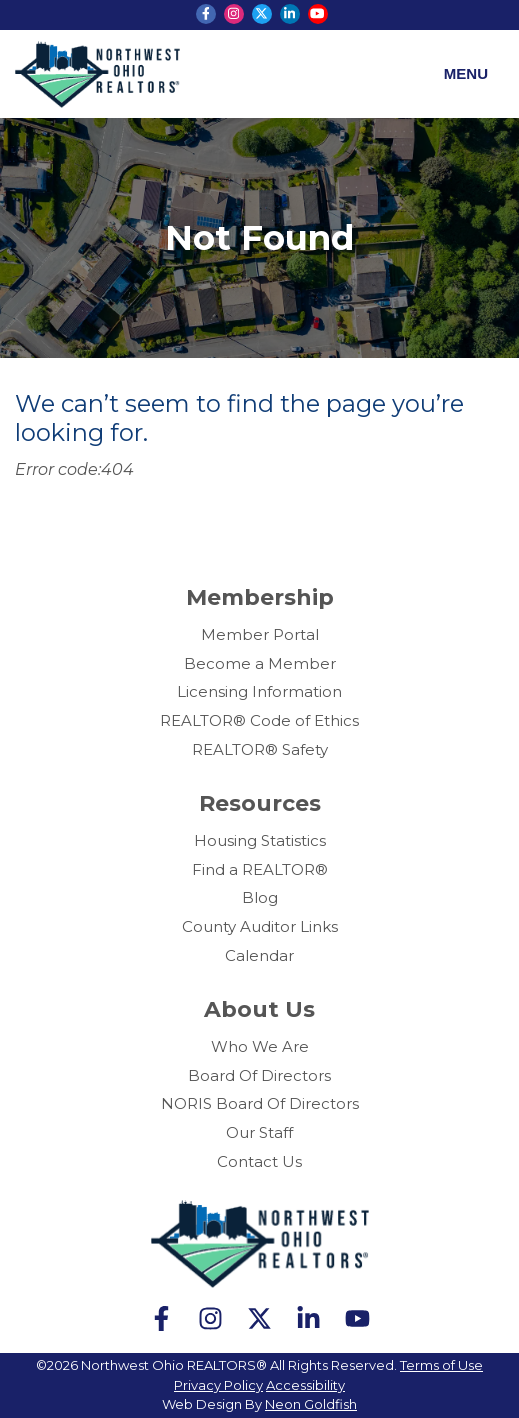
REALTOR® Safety (260, 749)
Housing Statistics (260, 840)
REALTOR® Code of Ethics (259, 720)
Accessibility (305, 1385)
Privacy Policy (218, 1385)
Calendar (259, 955)
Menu (466, 73)
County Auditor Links (260, 926)
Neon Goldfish (311, 1404)
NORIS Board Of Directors (260, 1103)
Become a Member (260, 663)
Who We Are (260, 1046)
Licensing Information (259, 691)
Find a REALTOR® (260, 869)
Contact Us (259, 1161)
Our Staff (259, 1132)
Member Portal (260, 634)
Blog (260, 897)
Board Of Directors (259, 1075)
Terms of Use (441, 1365)
